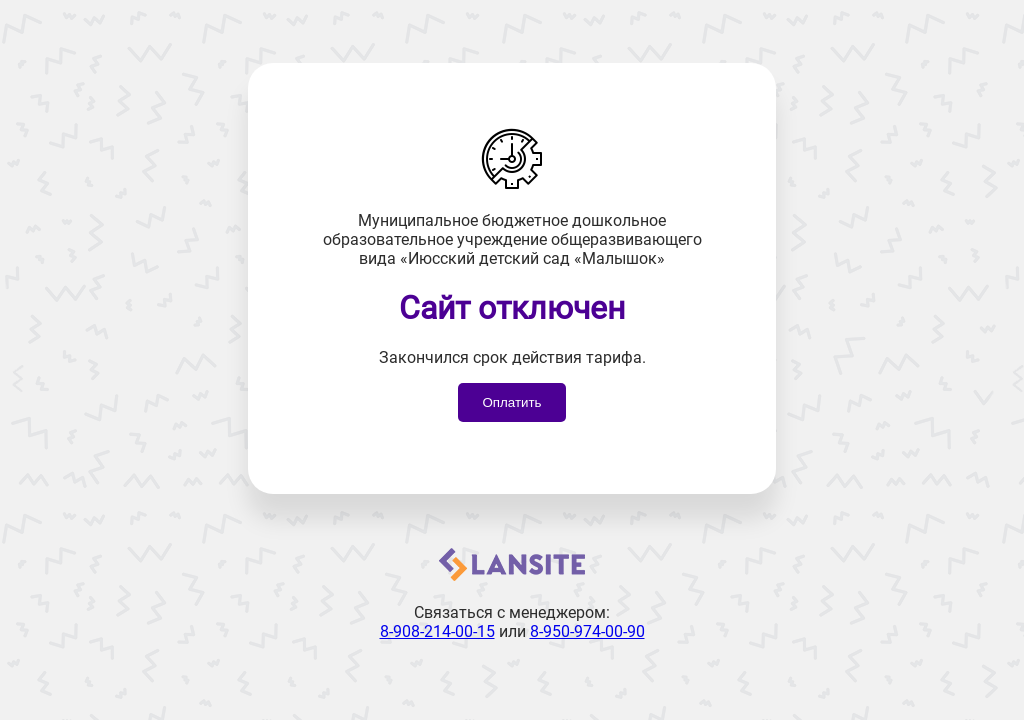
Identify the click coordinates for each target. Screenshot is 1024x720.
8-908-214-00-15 (437, 631)
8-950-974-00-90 (587, 631)
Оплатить (511, 402)
